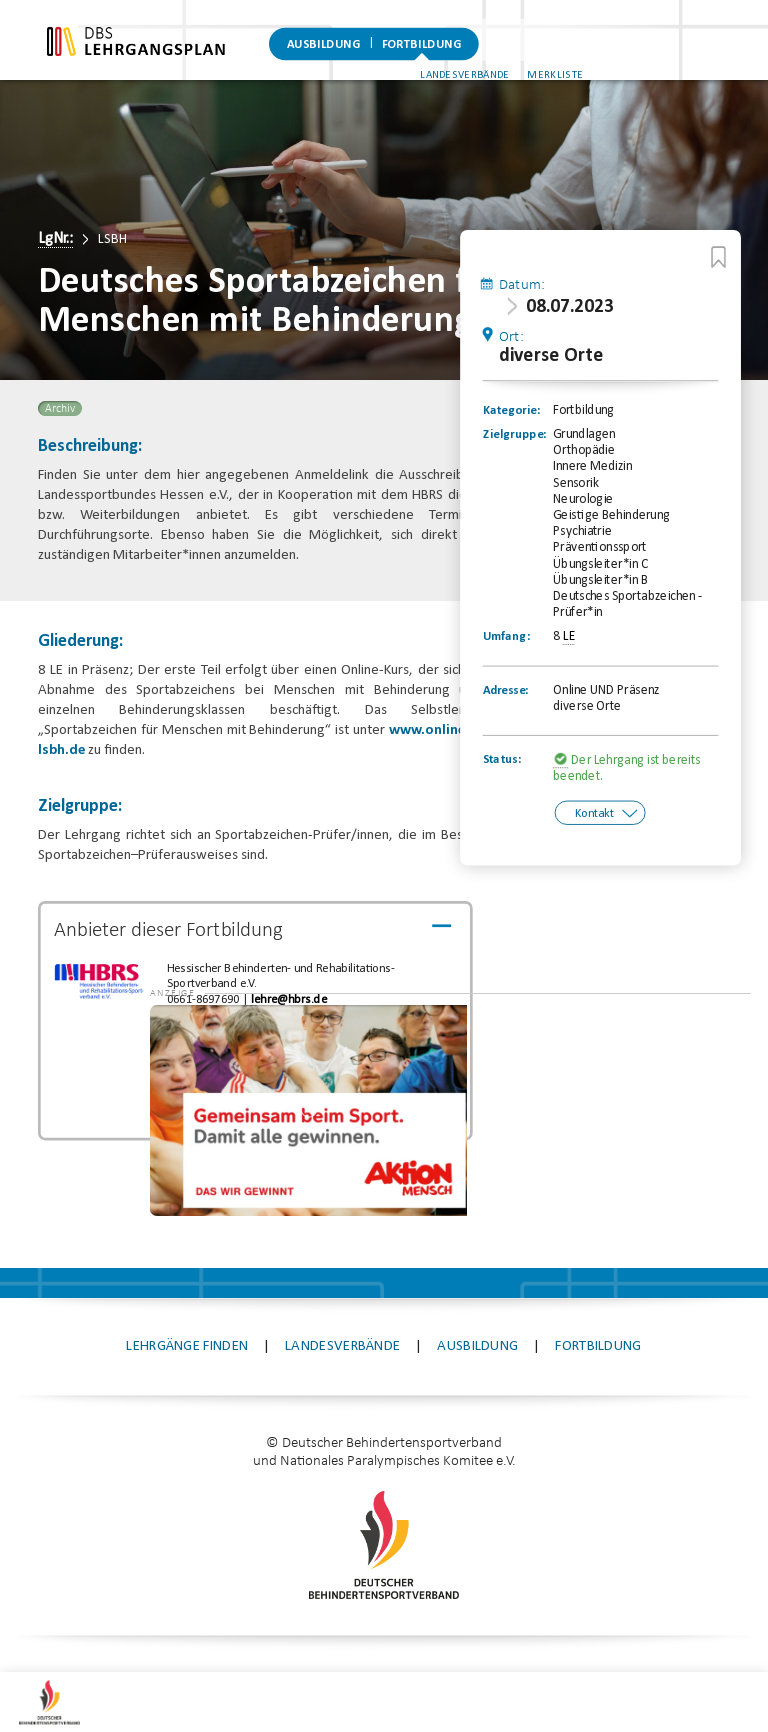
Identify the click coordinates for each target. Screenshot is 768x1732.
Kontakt (589, 833)
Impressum (253, 1630)
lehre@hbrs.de (282, 1020)
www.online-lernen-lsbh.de (254, 770)
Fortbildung (421, 45)
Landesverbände (622, 58)
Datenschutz (373, 1630)
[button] (491, 982)
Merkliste (714, 58)
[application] (609, 1057)
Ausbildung (324, 45)
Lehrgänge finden (187, 1293)
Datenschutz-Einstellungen (550, 1630)
